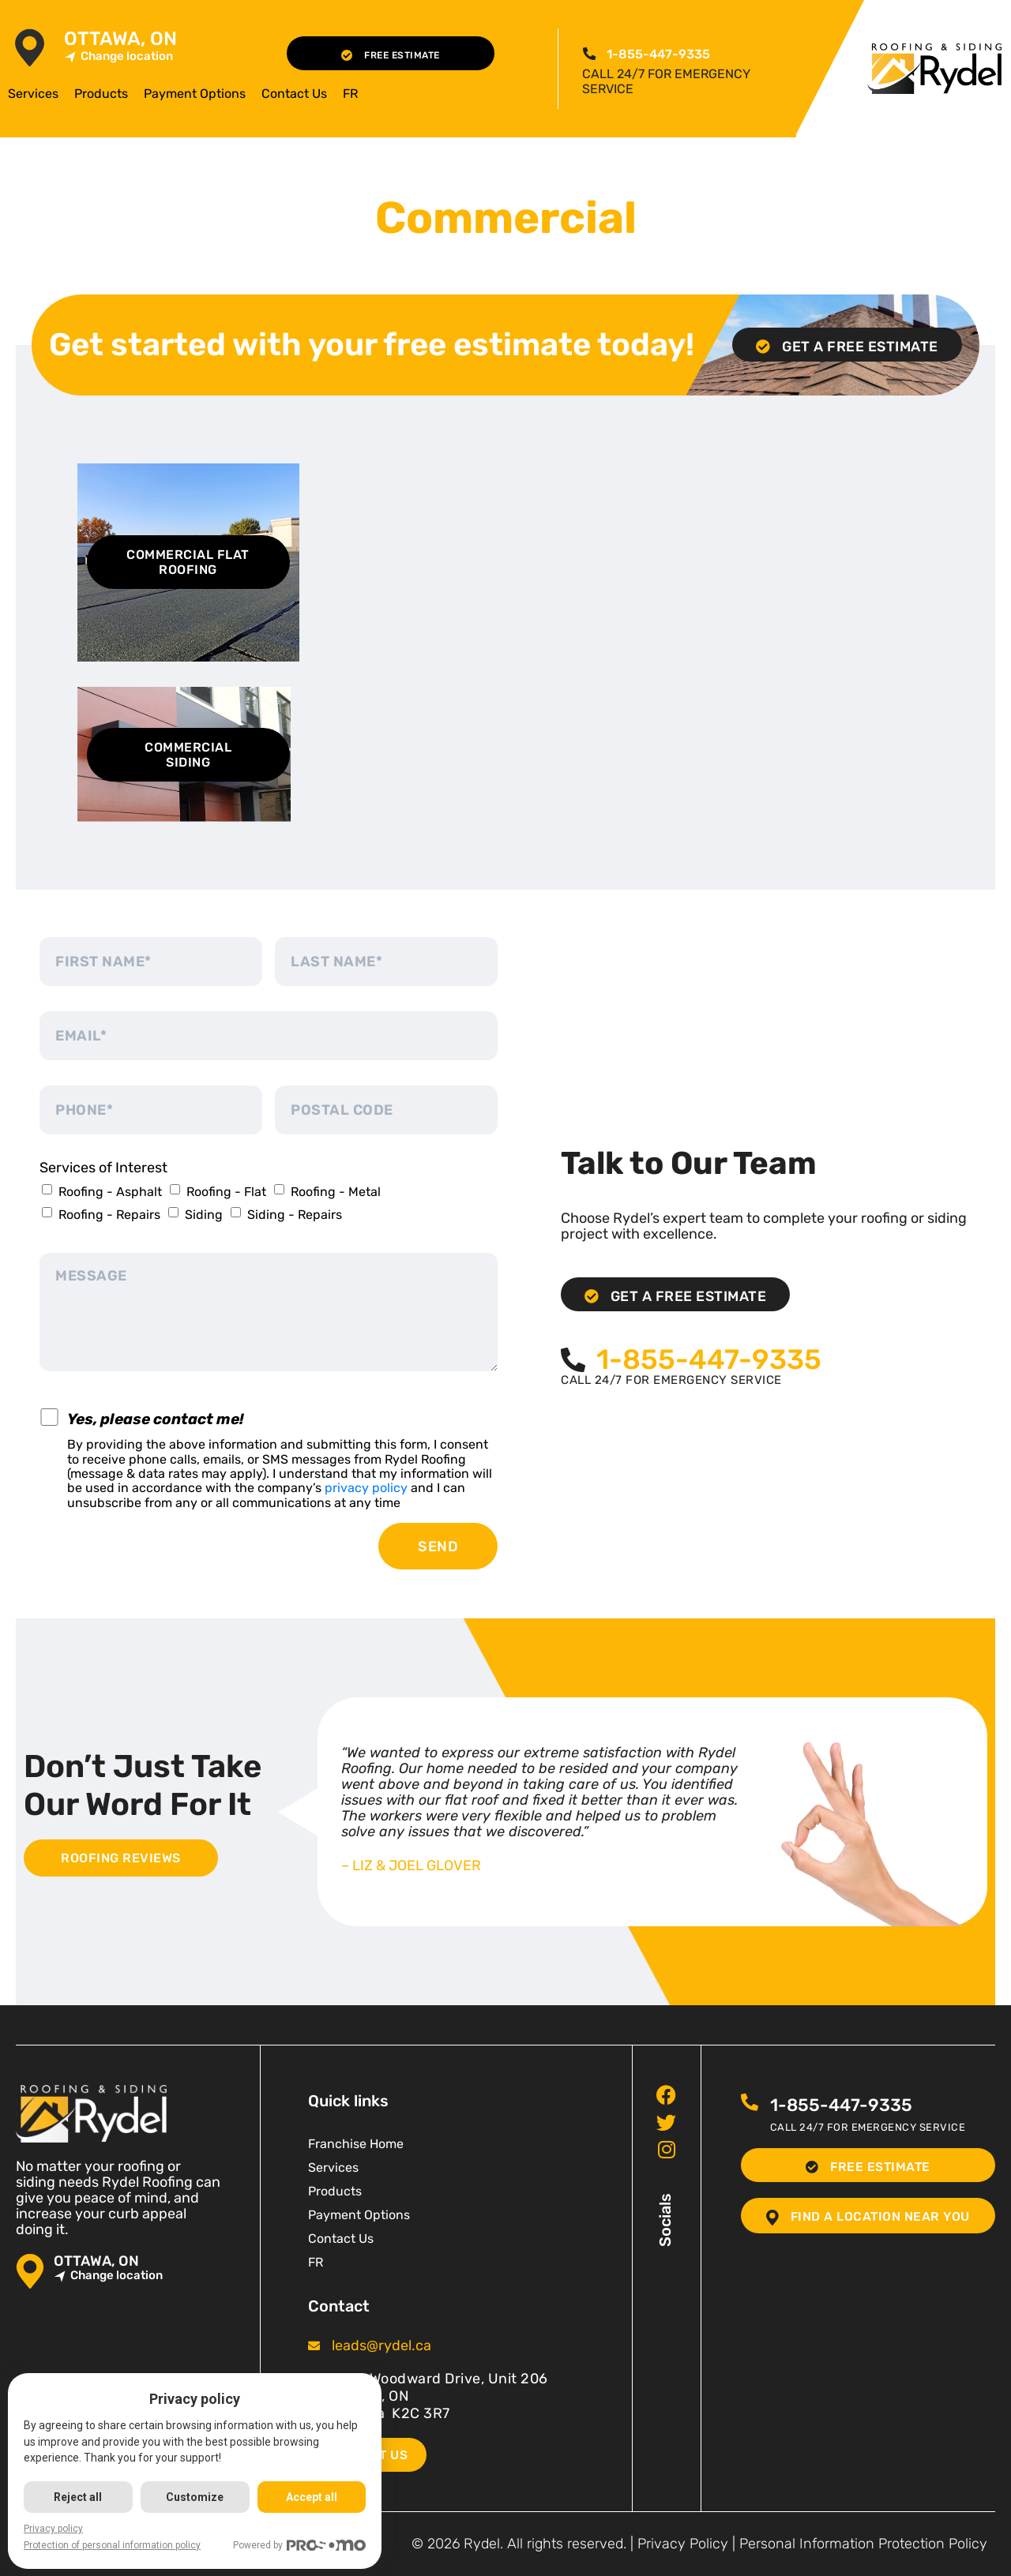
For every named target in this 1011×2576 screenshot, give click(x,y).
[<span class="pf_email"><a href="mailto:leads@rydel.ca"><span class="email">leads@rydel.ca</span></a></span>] (314, 2346)
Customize (195, 2497)
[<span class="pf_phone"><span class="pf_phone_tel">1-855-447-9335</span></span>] (588, 53)
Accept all (312, 2497)
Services (33, 93)
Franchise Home (356, 2143)
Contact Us (294, 93)
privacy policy (366, 1487)
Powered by (301, 2546)
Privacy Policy (682, 2543)
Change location (118, 56)
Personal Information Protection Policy (863, 2543)
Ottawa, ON (120, 39)
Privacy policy (53, 2528)
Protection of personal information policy (112, 2545)
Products (101, 93)
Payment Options (195, 93)
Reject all (78, 2497)
